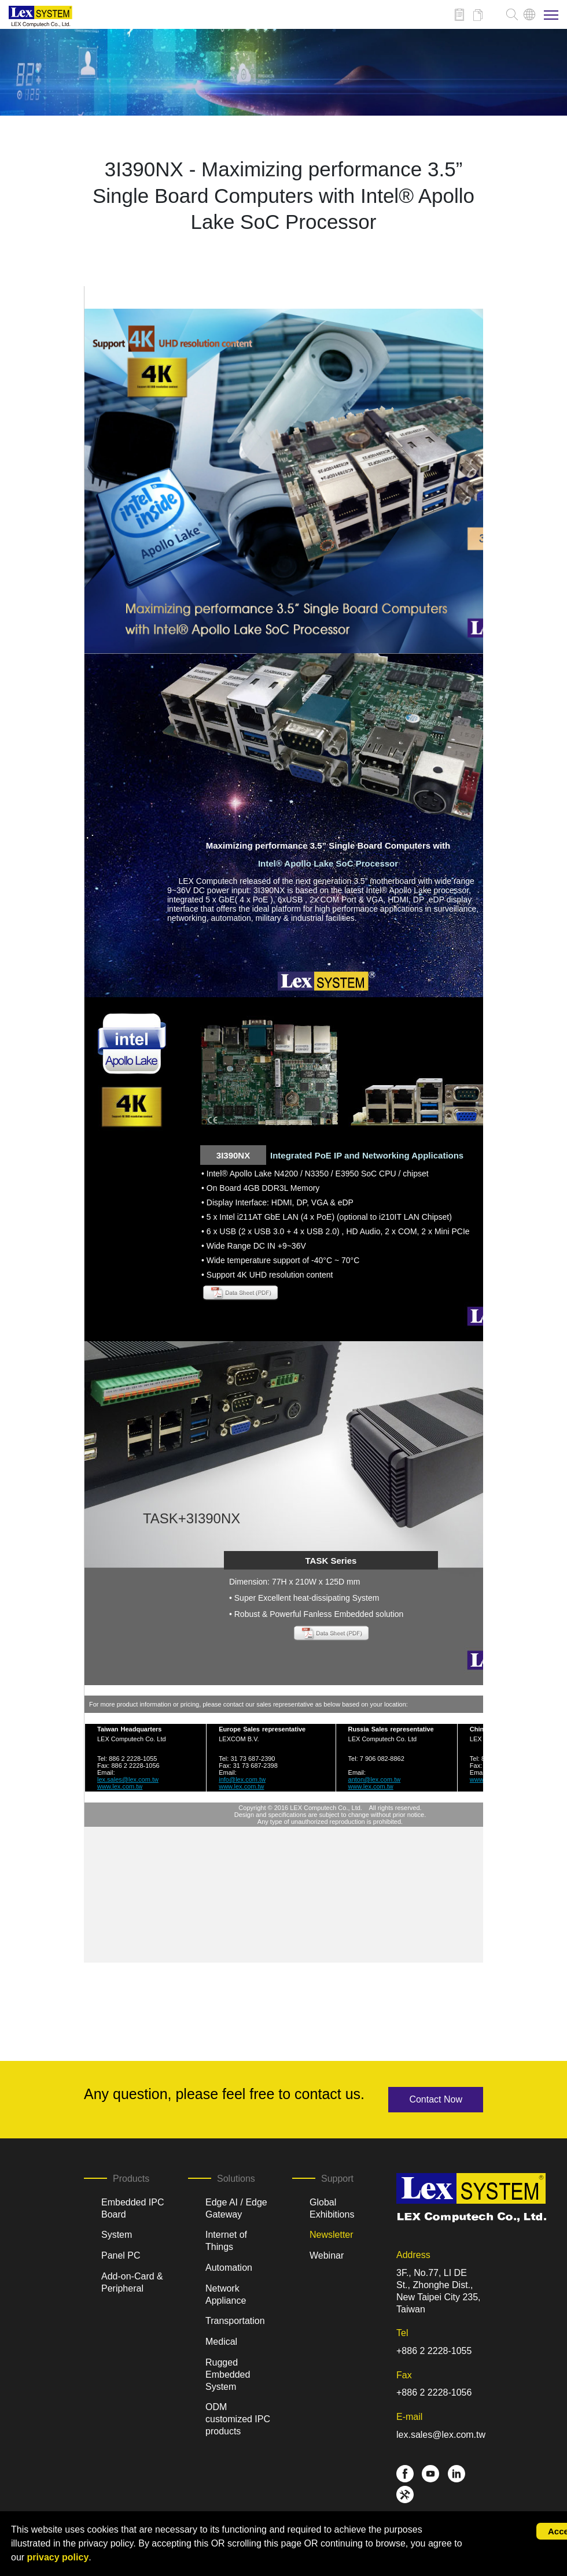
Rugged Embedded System (227, 2374)
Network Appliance (225, 2294)
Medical (221, 2341)
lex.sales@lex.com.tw (440, 2435)
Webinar (327, 2255)
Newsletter (332, 2235)
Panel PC (121, 2255)
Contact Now (435, 2099)
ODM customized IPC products (237, 2419)
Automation (228, 2267)
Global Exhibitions (332, 2208)
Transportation (235, 2321)
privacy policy (58, 2557)
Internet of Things (226, 2241)
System (116, 2235)
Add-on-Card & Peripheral (132, 2282)
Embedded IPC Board (132, 2208)
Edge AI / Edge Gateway (236, 2208)
